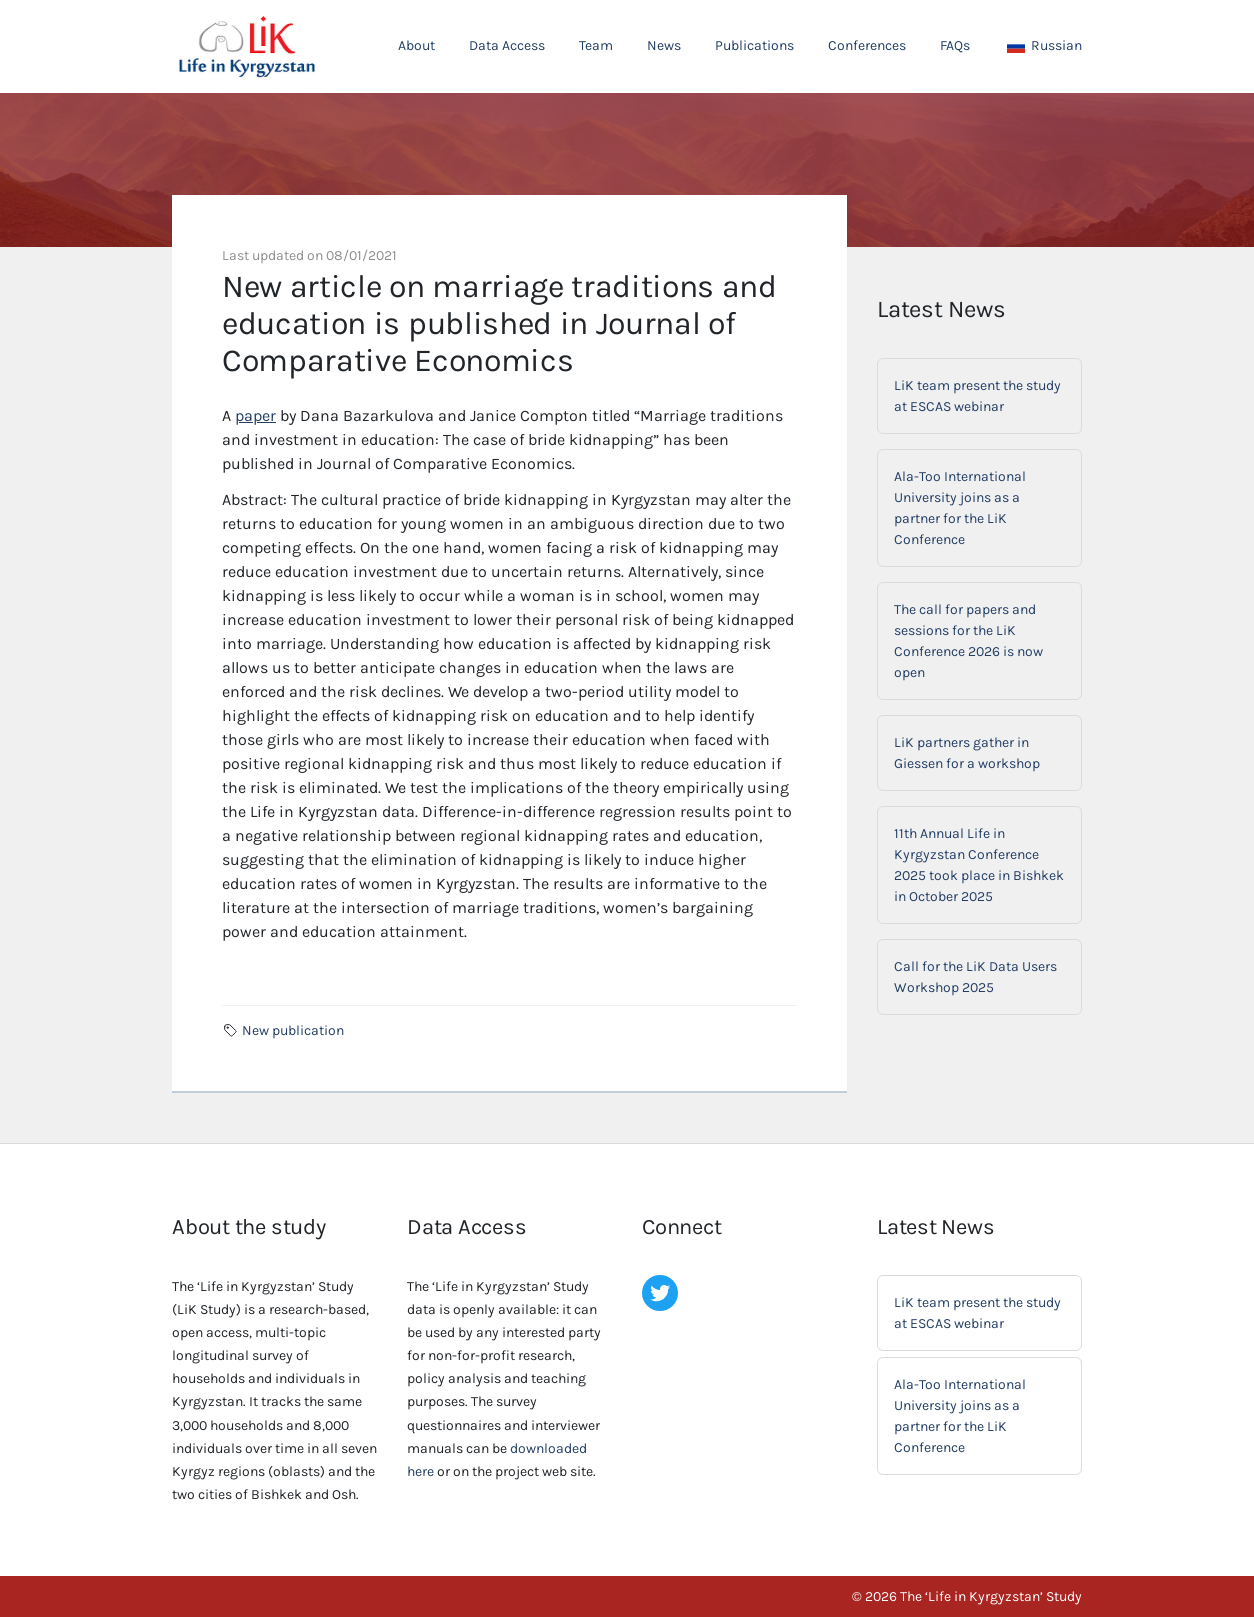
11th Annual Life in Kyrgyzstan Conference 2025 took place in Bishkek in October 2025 (979, 865)
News (664, 45)
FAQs (955, 45)
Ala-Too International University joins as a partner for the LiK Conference (960, 508)
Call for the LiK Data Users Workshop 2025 (975, 977)
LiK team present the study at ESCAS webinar (977, 396)
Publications (754, 45)
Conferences (867, 45)
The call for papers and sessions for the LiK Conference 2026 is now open (968, 641)
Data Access (507, 45)
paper (255, 415)
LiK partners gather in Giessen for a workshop (967, 753)
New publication (293, 1030)
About (416, 45)
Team (596, 45)
